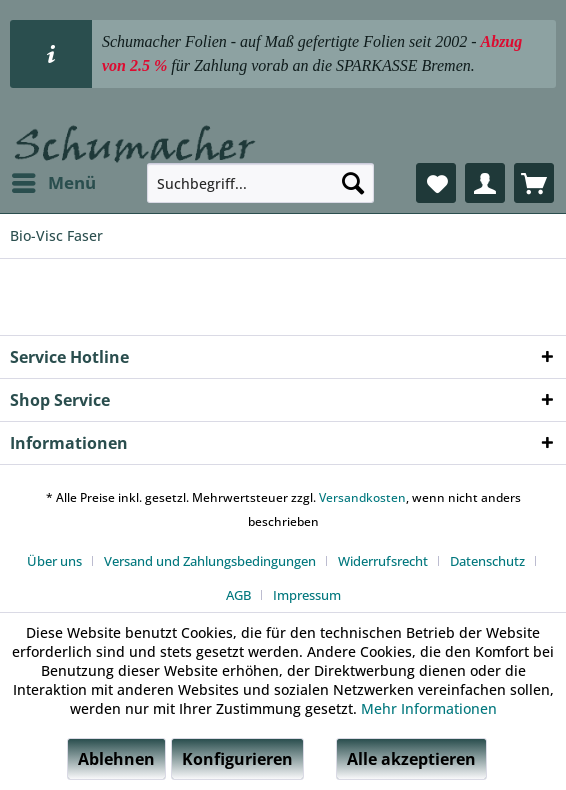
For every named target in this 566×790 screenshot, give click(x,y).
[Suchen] (353, 183)
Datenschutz (487, 561)
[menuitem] (53, 183)
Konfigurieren (237, 759)
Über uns (54, 561)
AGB (238, 595)
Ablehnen (116, 759)
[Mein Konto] (485, 183)
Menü (54, 180)
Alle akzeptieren (411, 759)
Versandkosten (362, 497)
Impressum (307, 595)
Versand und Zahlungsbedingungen (210, 561)
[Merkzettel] (436, 183)
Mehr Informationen (429, 708)
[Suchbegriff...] (260, 183)
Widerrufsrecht (383, 561)
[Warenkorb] (534, 183)
